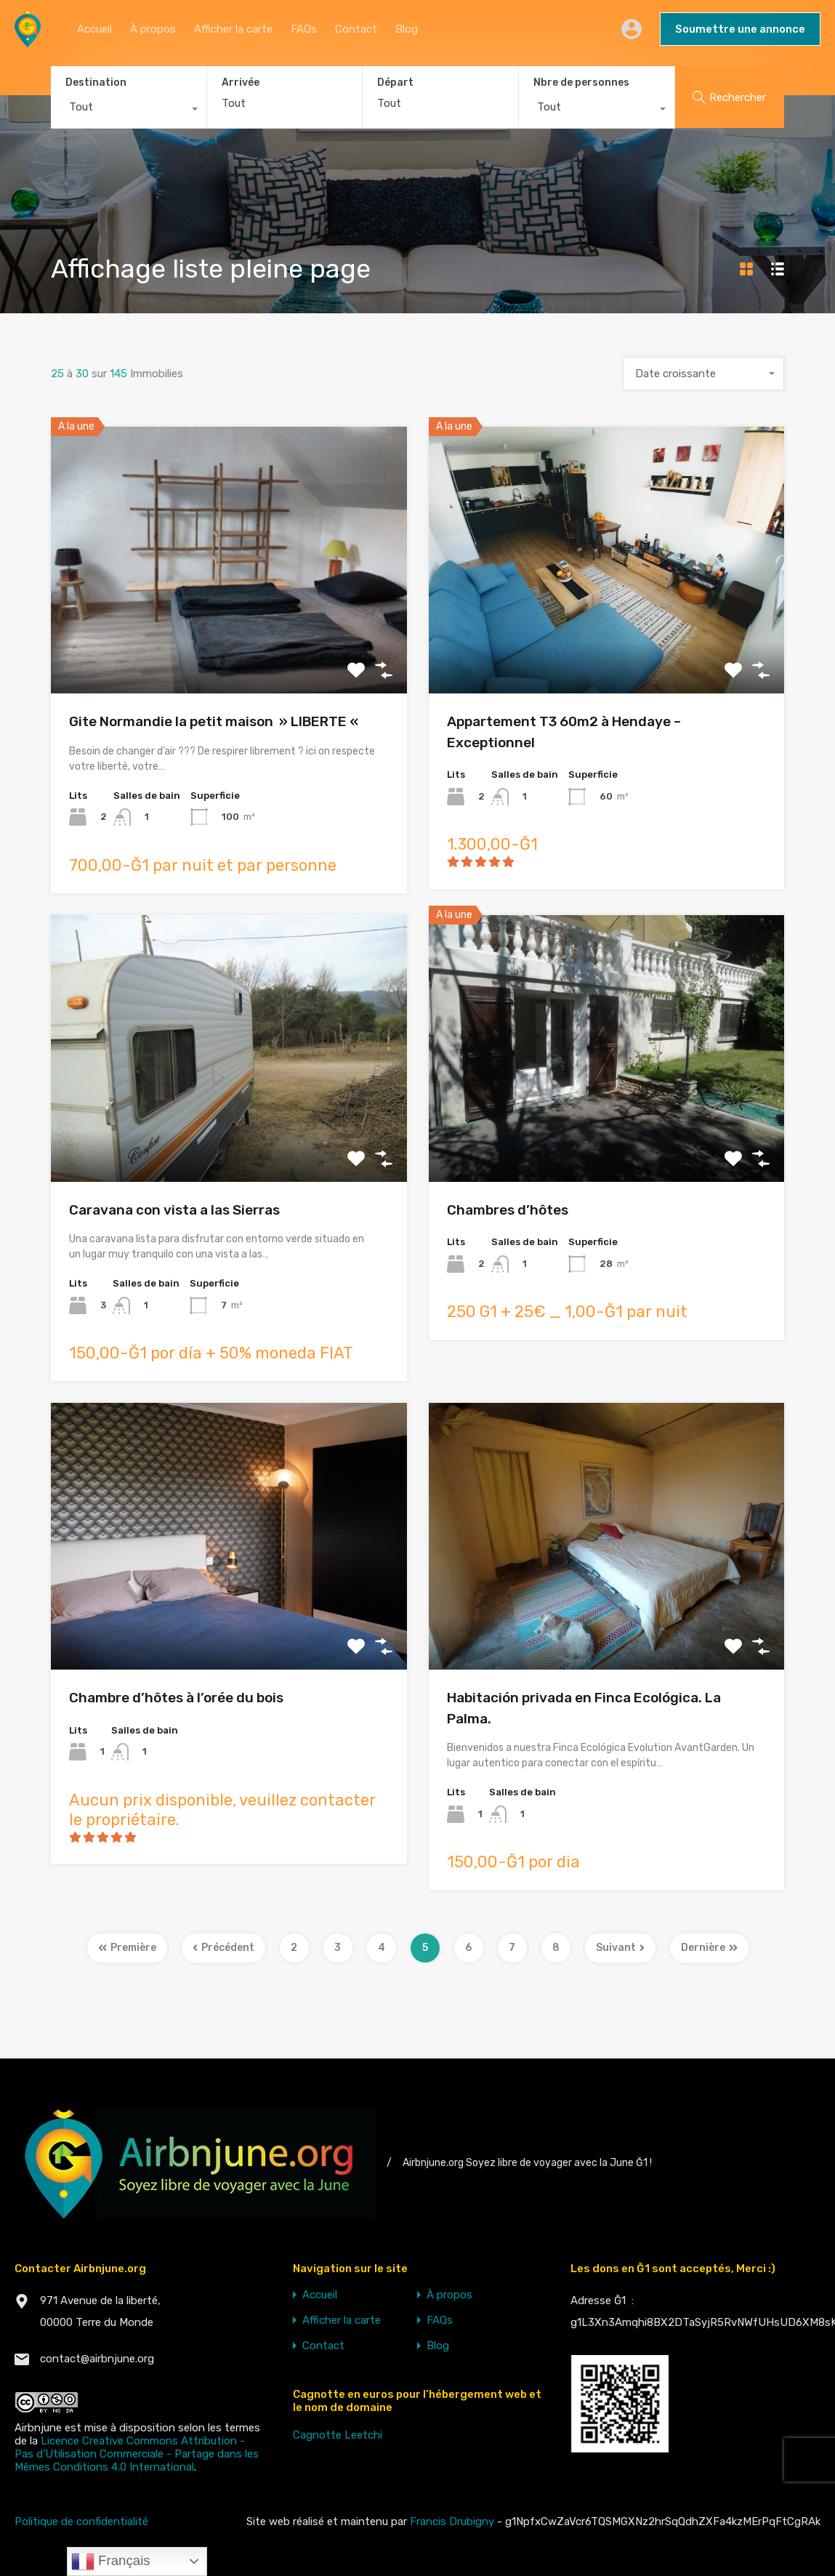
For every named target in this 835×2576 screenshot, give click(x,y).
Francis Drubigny (452, 2521)
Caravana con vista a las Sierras (174, 1210)
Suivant (620, 1947)
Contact (356, 29)
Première (127, 1947)
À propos (153, 29)
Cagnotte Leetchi (337, 2435)
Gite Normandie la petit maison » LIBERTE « (215, 721)
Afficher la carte (233, 29)
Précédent (223, 1947)
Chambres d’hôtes (507, 1210)
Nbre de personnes (581, 82)
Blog (406, 29)
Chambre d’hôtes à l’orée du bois (176, 1697)
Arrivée (240, 83)
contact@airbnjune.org (97, 2358)
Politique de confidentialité (81, 2521)
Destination (95, 82)
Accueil (94, 29)
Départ (395, 83)
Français (110, 2561)
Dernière (709, 1947)
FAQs (304, 29)
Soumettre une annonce (740, 29)
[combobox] (128, 110)
